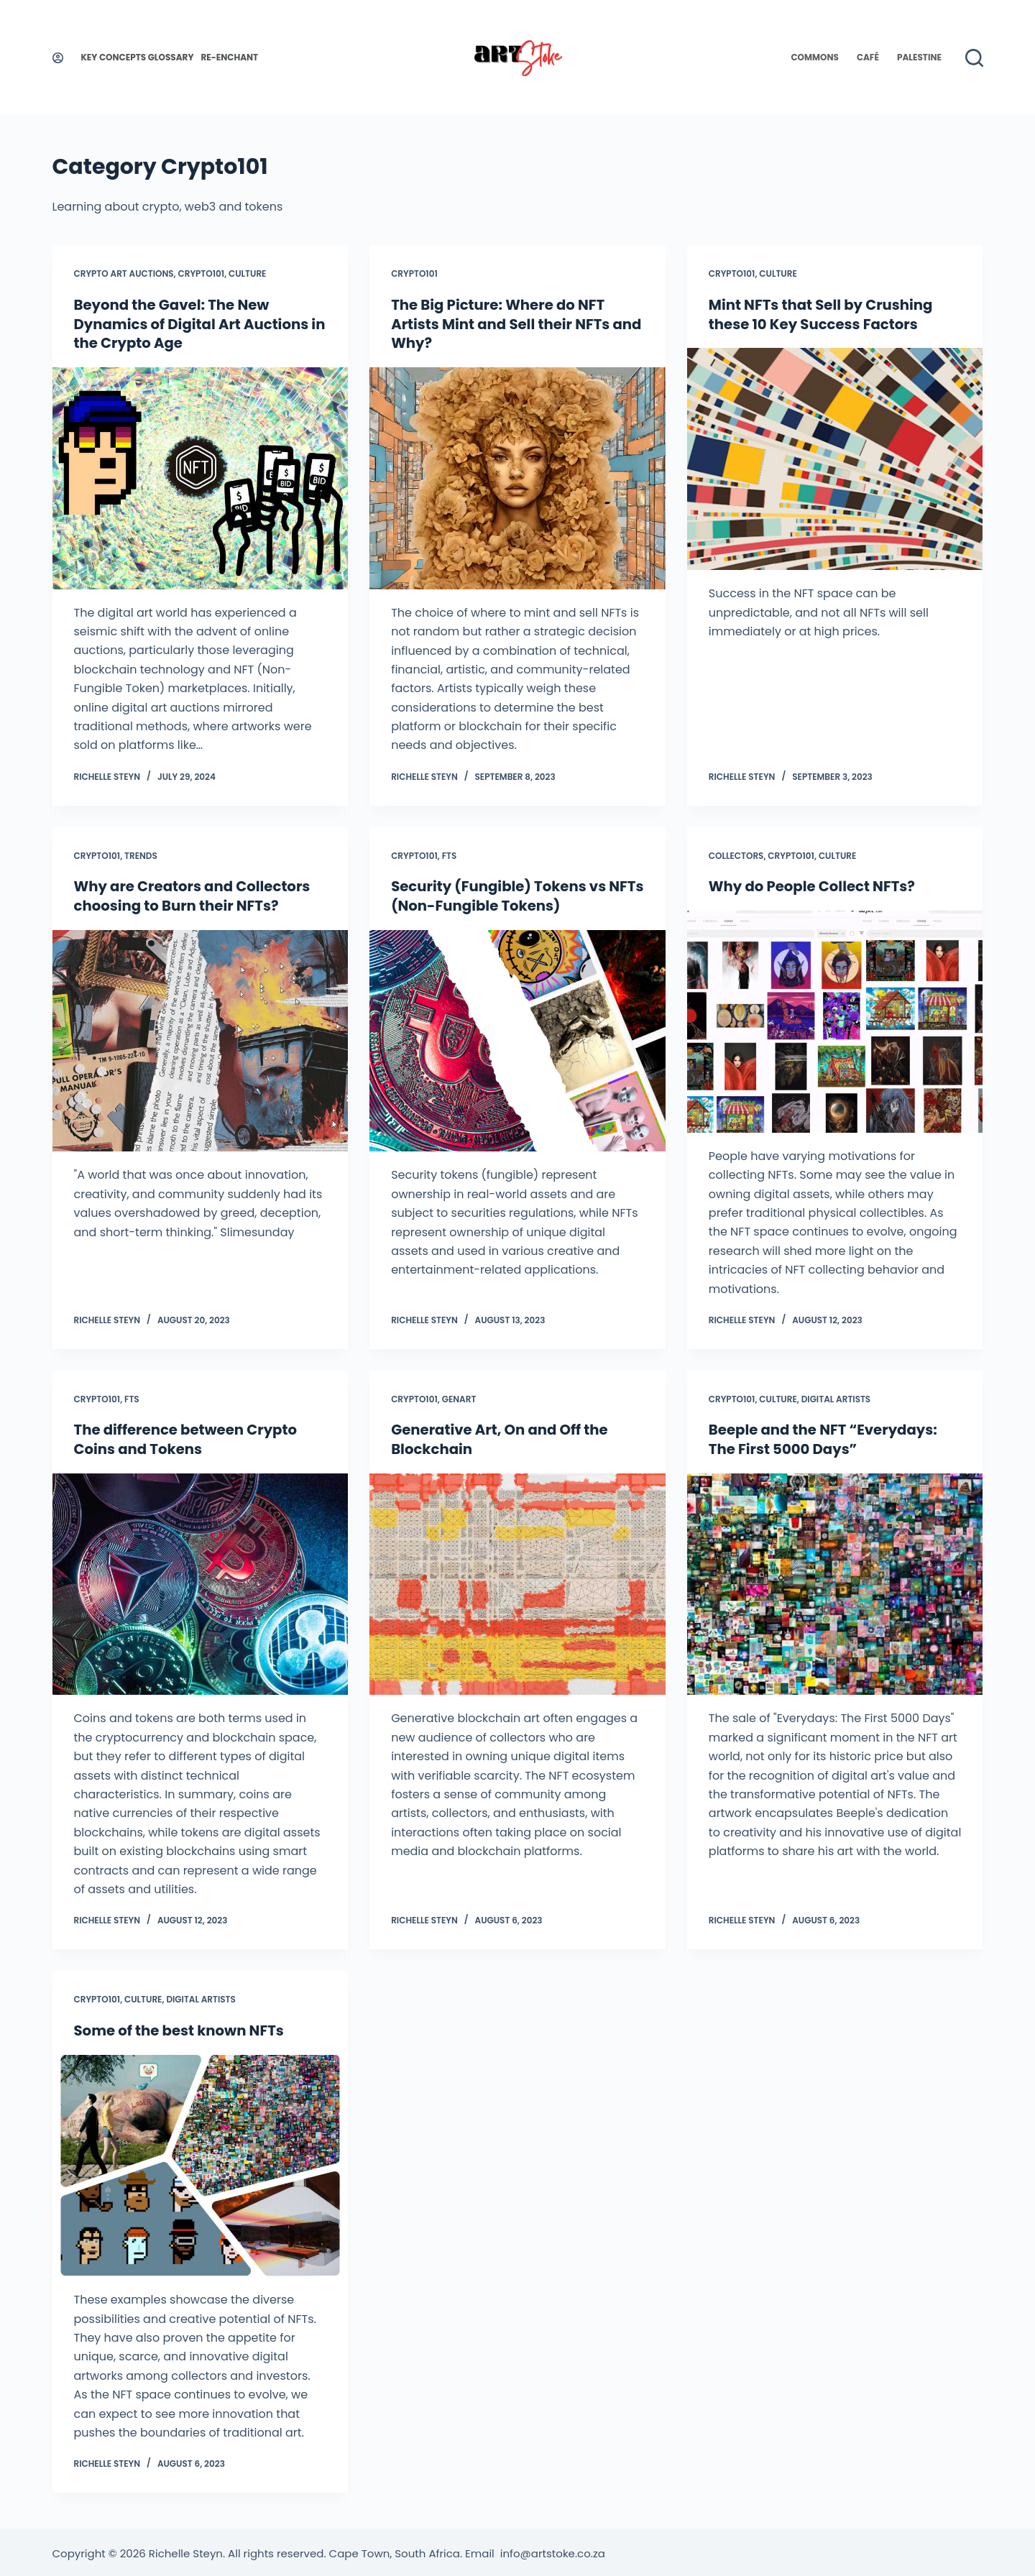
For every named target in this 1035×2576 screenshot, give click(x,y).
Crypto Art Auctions (124, 273)
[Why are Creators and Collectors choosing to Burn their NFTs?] (200, 1039)
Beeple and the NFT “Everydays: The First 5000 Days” (825, 1437)
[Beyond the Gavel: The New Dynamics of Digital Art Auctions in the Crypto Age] (200, 477)
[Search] (974, 58)
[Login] (57, 57)
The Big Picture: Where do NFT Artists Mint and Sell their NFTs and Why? (502, 323)
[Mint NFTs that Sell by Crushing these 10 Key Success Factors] (835, 458)
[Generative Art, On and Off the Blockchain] (517, 1582)
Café (868, 57)
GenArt (459, 1397)
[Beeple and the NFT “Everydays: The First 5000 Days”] (835, 1582)
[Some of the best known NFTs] (200, 2162)
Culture (247, 273)
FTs (449, 854)
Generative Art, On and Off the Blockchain (501, 1437)
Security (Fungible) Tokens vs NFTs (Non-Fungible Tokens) (500, 894)
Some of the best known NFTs (181, 2028)
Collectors (736, 854)
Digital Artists (835, 1397)
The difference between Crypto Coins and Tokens (187, 1437)
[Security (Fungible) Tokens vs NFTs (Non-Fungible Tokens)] (517, 1039)
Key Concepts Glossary (137, 57)
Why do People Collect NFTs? (814, 885)
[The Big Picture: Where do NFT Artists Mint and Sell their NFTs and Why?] (517, 477)
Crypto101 (201, 273)
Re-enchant (229, 57)
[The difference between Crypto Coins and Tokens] (200, 1582)
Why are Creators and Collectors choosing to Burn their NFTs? (194, 894)
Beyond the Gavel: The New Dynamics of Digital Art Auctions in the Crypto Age (193, 323)
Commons (814, 57)
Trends (140, 854)
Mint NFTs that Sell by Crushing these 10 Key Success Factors (823, 314)
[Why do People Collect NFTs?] (835, 1020)
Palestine (919, 57)
